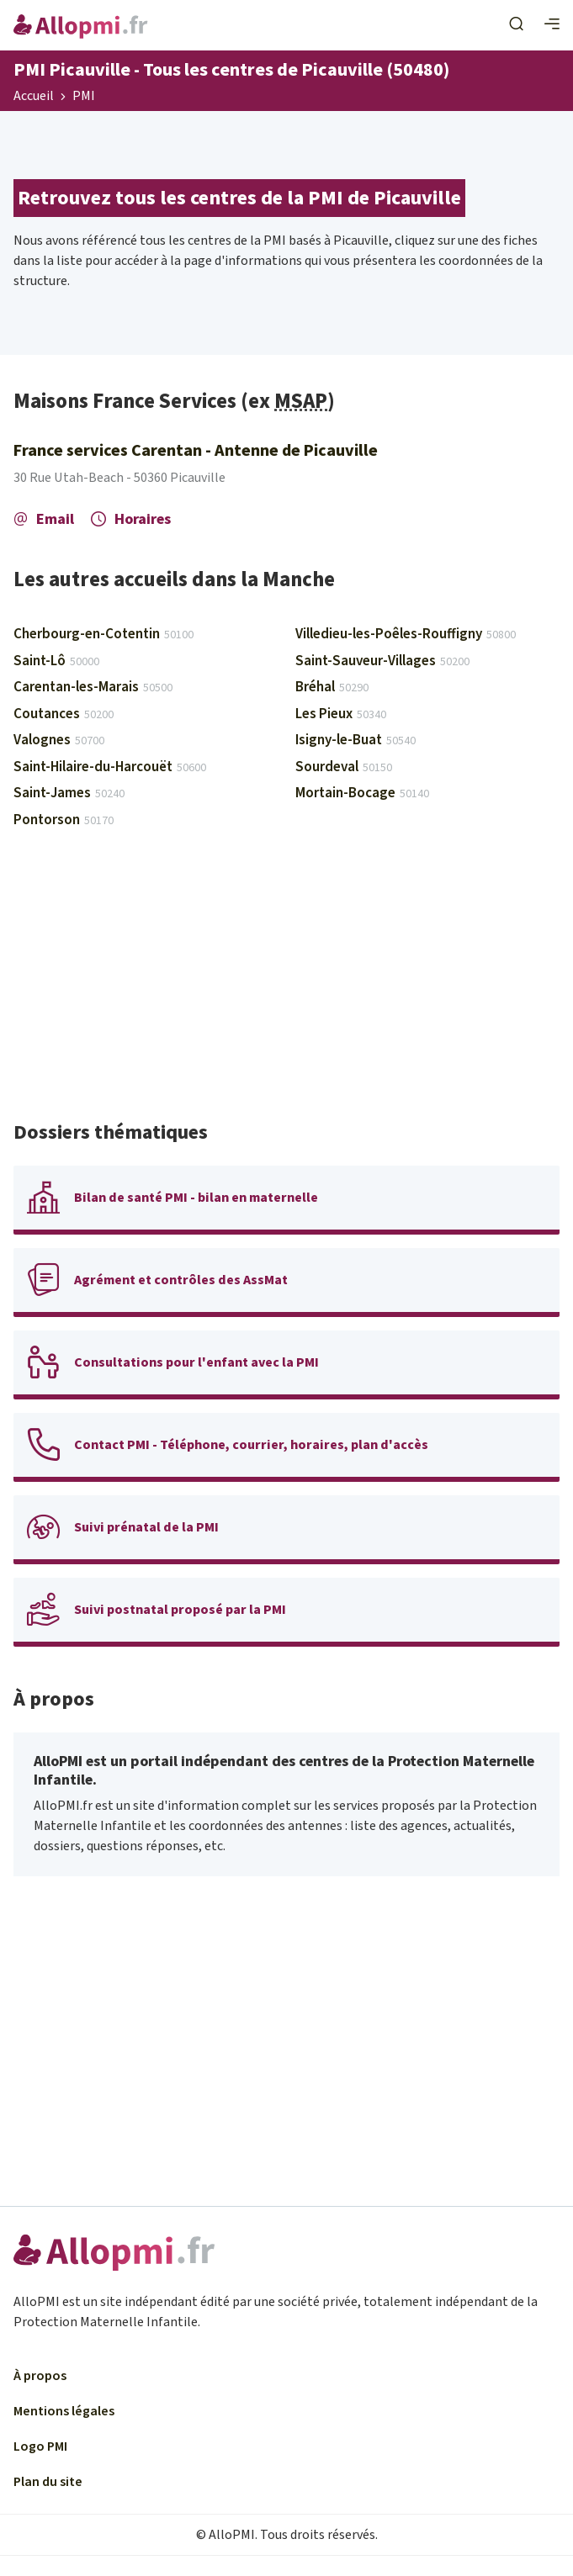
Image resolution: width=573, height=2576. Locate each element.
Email (43, 519)
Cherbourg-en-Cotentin (103, 634)
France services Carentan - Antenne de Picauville (195, 451)
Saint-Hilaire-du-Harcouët (109, 767)
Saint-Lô (56, 661)
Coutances (63, 714)
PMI (83, 96)
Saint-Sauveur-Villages (382, 661)
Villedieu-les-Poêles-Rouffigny (405, 634)
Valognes (58, 740)
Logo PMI (40, 2446)
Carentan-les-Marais (92, 687)
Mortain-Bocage (362, 793)
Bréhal (332, 687)
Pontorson (63, 820)
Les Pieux (340, 714)
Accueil (33, 96)
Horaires (131, 519)
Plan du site (47, 2482)
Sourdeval (343, 767)
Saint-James (69, 793)
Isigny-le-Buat (355, 740)
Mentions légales (63, 2411)
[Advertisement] (286, 982)
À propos (39, 2376)
